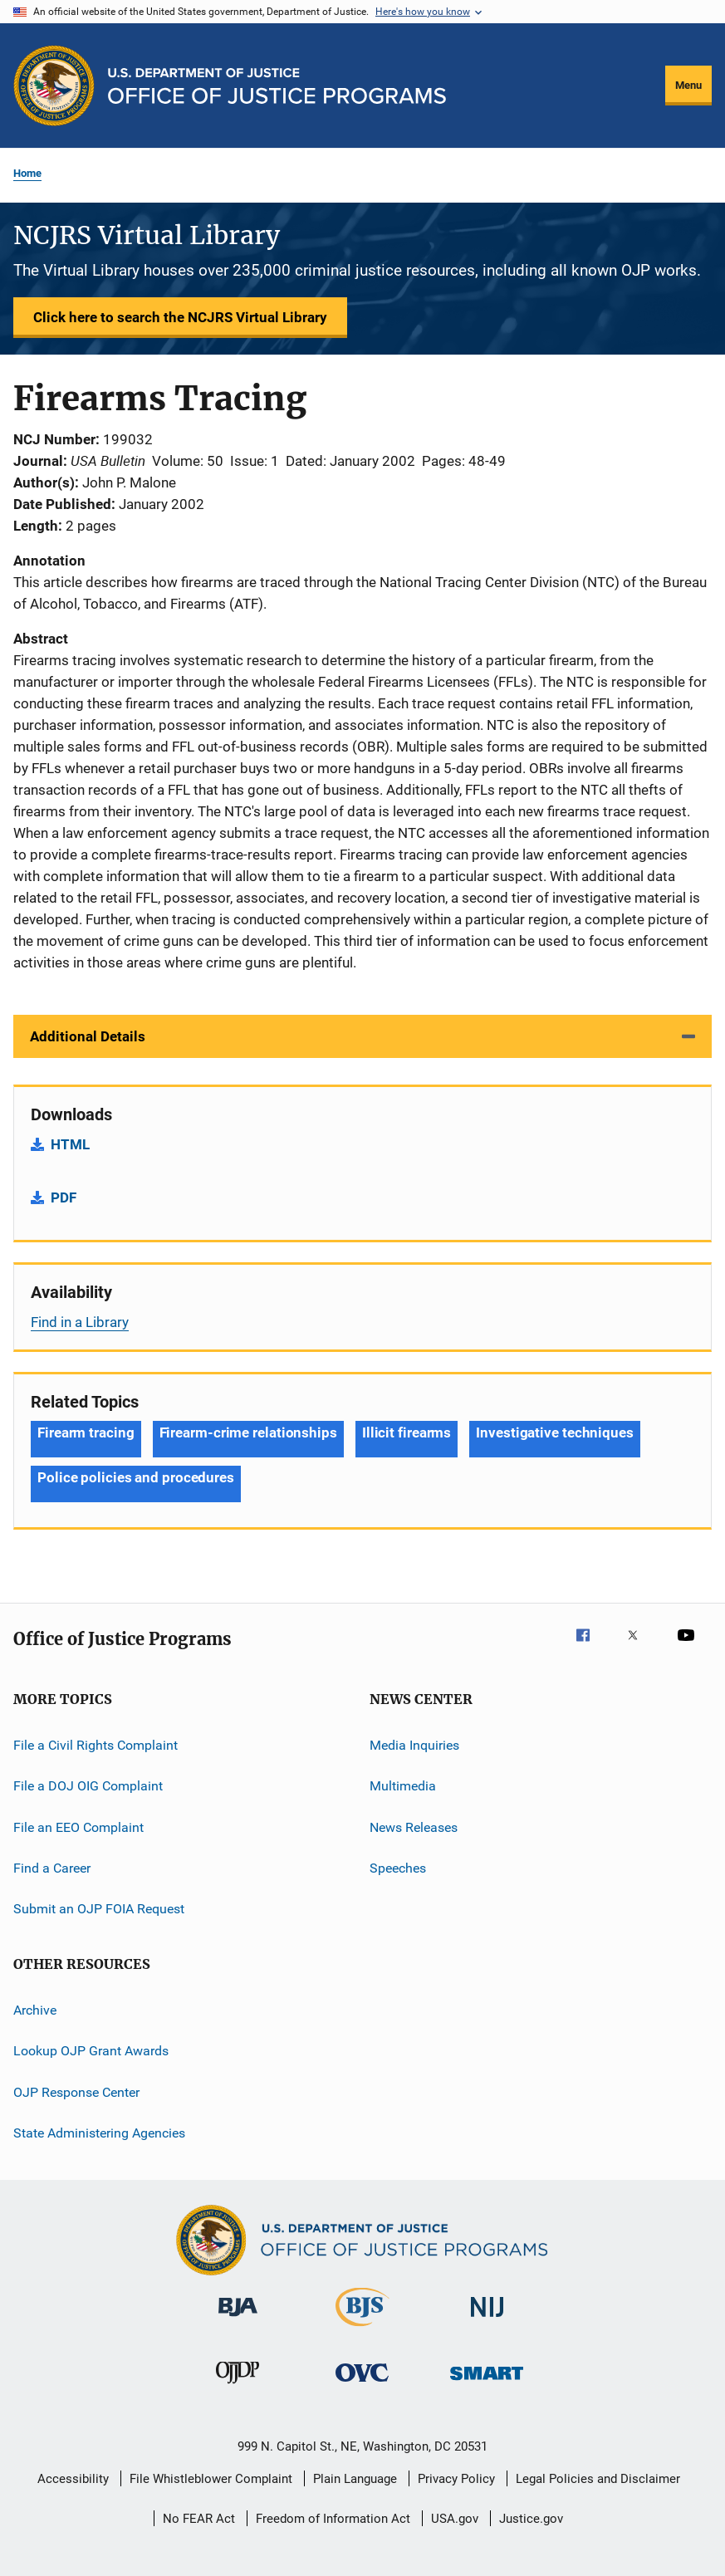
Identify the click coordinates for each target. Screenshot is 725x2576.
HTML (70, 1144)
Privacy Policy (456, 2478)
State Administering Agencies (99, 2133)
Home (27, 173)
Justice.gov (531, 2518)
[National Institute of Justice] (487, 2320)
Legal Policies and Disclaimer (598, 2478)
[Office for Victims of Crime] (362, 2385)
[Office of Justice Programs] (54, 85)
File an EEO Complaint (78, 1827)
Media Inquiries (414, 1745)
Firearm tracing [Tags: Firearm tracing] (86, 1432)
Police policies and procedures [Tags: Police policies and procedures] (135, 1477)
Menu (688, 85)
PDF (63, 1197)
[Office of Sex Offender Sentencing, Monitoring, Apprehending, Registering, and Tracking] (486, 2383)
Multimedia (403, 1786)
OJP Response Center (76, 2091)
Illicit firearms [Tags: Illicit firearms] (406, 1432)
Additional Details (87, 1036)
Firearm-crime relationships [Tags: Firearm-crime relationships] (248, 1432)
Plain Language (355, 2478)
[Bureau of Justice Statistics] (362, 2329)
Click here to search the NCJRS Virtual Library (180, 317)
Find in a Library (80, 1322)
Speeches (398, 1868)
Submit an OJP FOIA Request (98, 1909)
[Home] (277, 86)
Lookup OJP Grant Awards (91, 2051)
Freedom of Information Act (333, 2518)
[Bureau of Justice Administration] (237, 2319)
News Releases (414, 1827)
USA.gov (454, 2518)
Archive (34, 2010)
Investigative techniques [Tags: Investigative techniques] (555, 1432)
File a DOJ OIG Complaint (88, 1786)
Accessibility (73, 2478)
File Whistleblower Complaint (211, 2478)
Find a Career (52, 1868)
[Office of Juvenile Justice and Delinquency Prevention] (237, 2387)
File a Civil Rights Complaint (95, 1745)
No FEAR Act (199, 2518)
